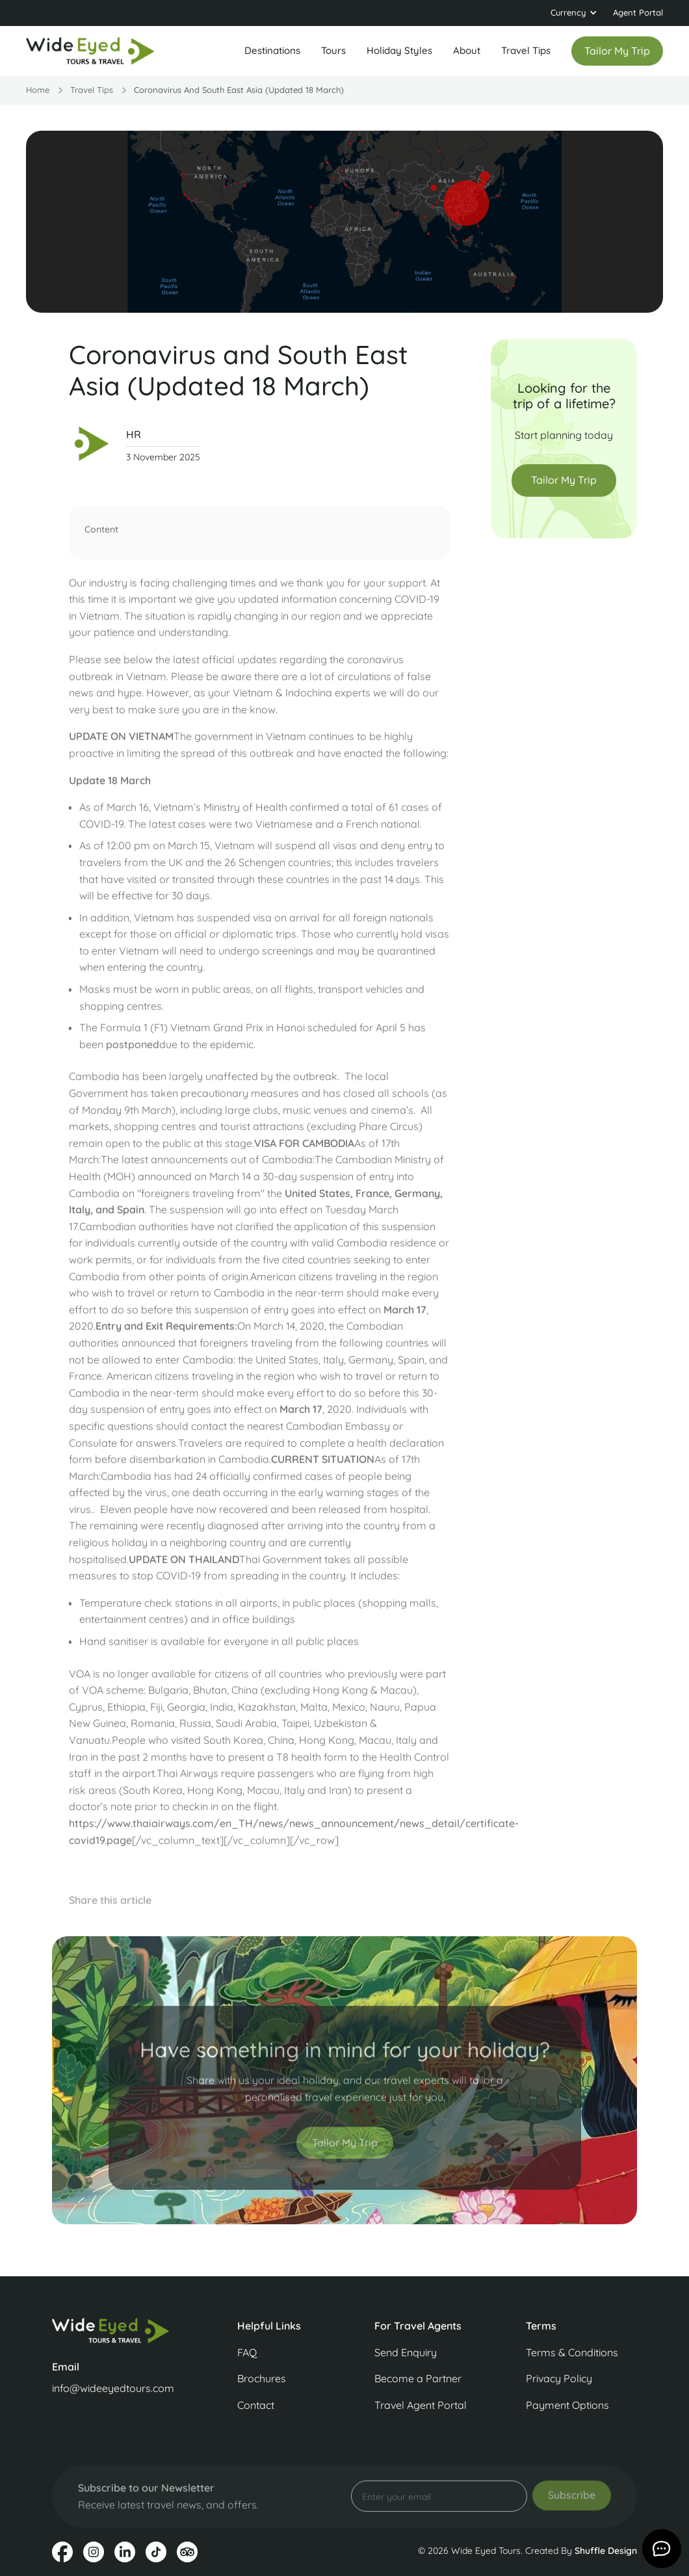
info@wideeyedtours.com (113, 2388)
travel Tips (91, 90)
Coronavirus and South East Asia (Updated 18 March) (239, 90)
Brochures (261, 2378)
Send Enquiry (405, 2352)
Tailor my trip (617, 50)
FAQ (247, 2352)
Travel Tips (526, 50)
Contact (255, 2405)
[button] (574, 13)
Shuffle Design (606, 2550)
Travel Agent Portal (420, 2405)
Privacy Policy (559, 2378)
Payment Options (567, 2405)
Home (37, 90)
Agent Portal (638, 12)
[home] (91, 51)
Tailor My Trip (564, 479)
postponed (132, 1050)
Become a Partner (418, 2378)
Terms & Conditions (572, 2352)
